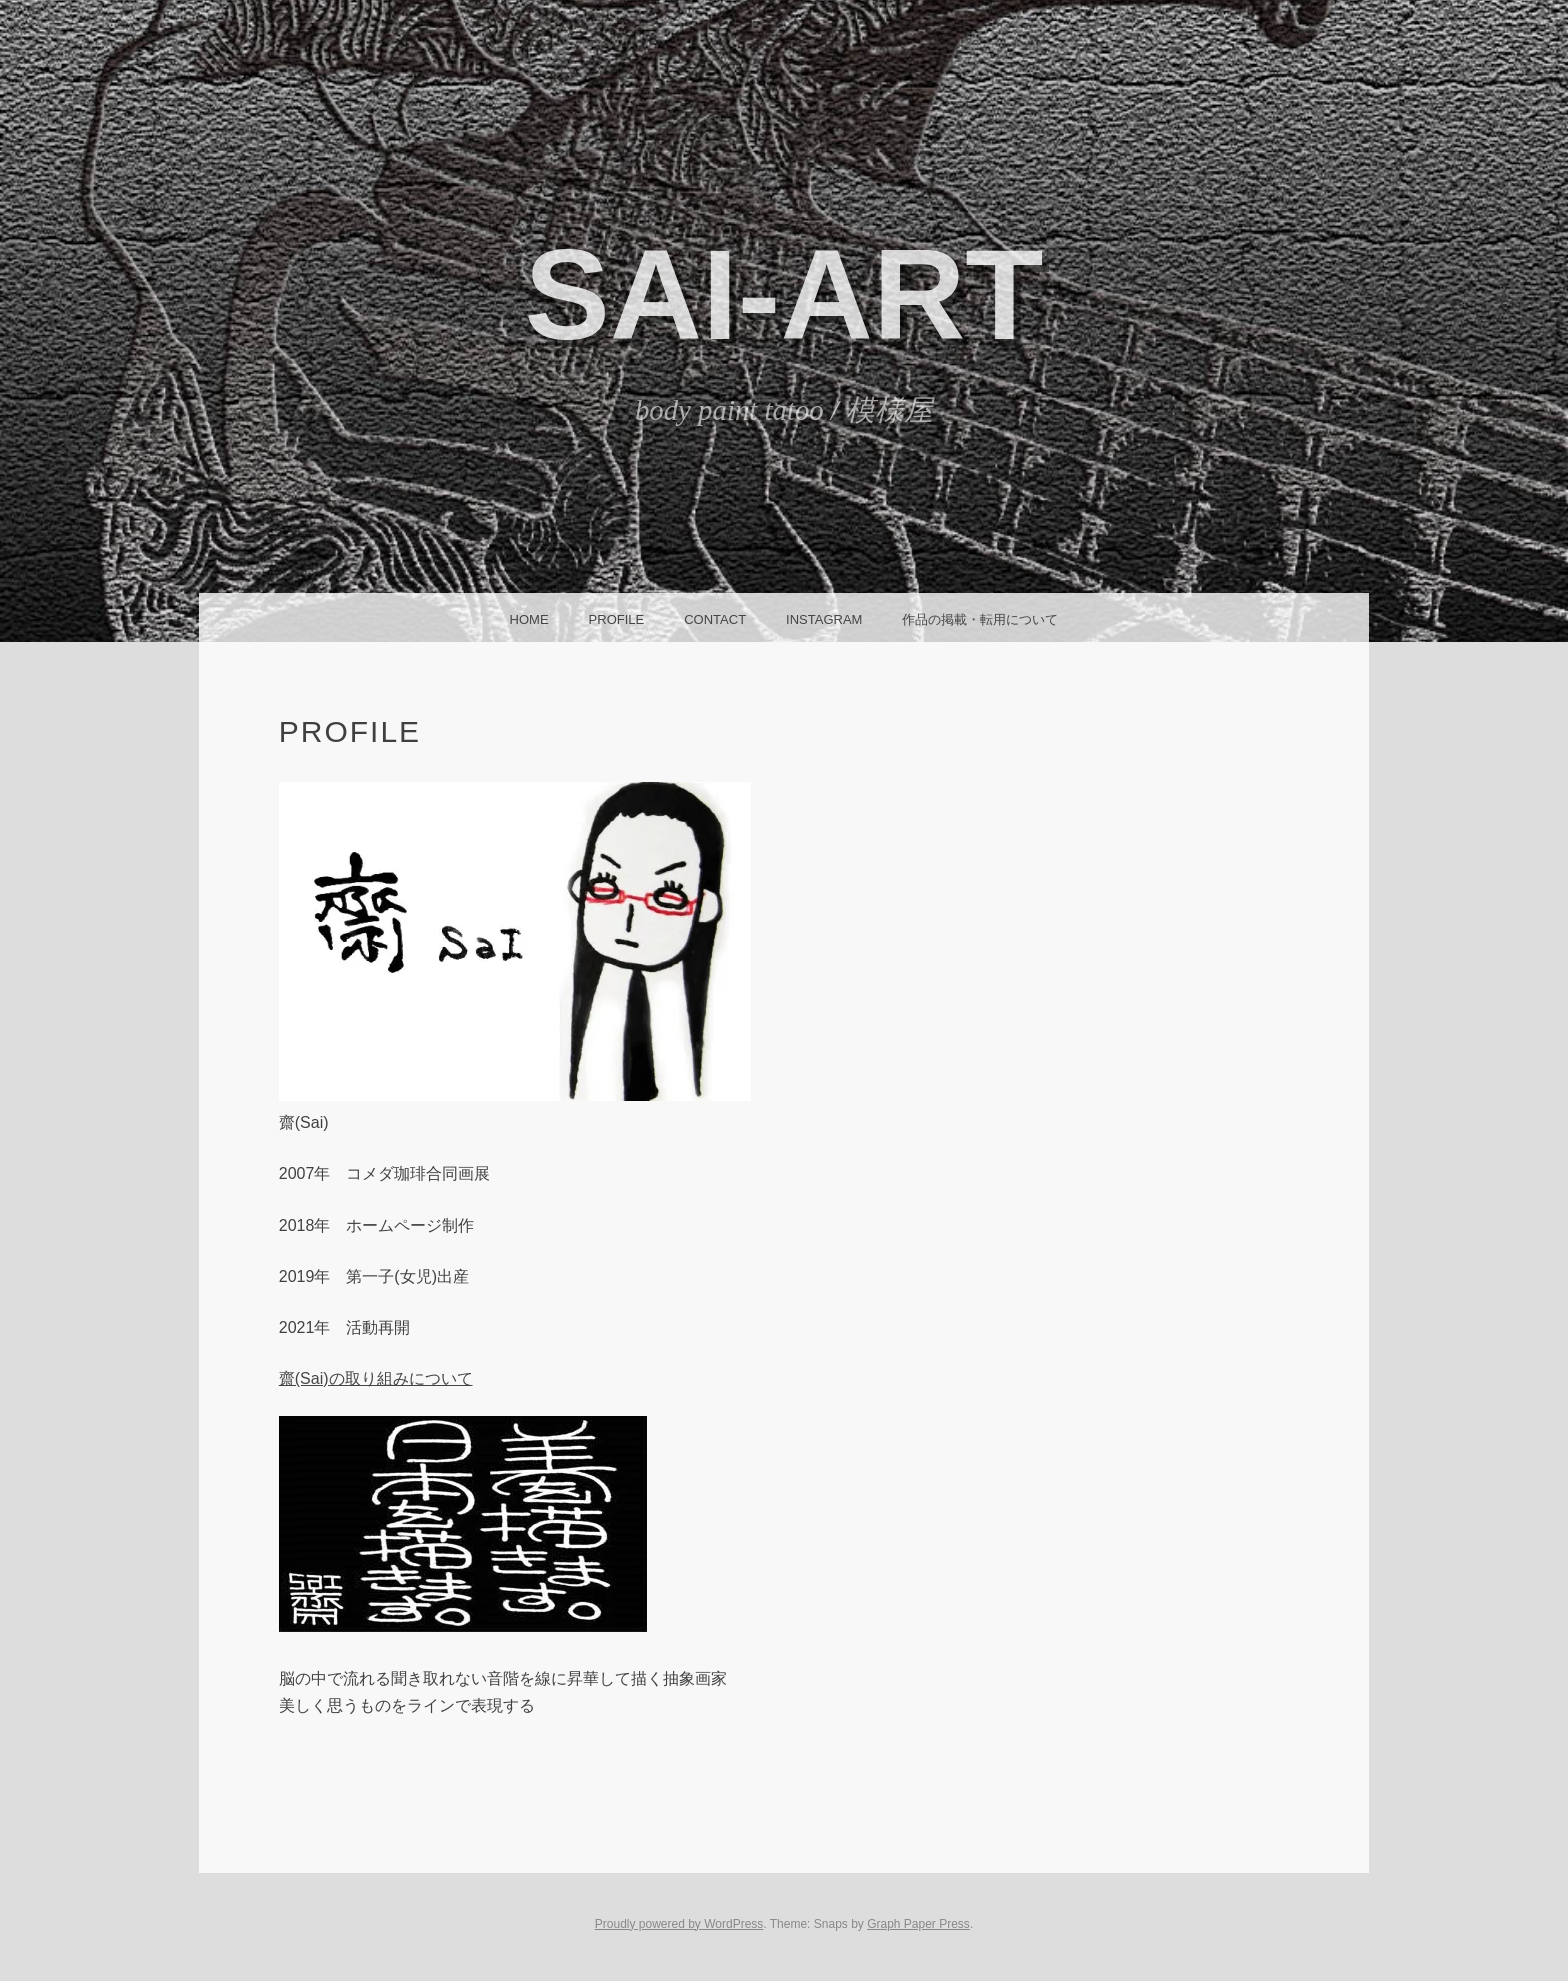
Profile (617, 619)
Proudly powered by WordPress (679, 1924)
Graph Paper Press (918, 1924)
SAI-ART (783, 294)
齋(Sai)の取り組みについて (376, 1378)
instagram (824, 619)
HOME (529, 619)
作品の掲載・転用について (980, 619)
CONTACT (715, 619)
